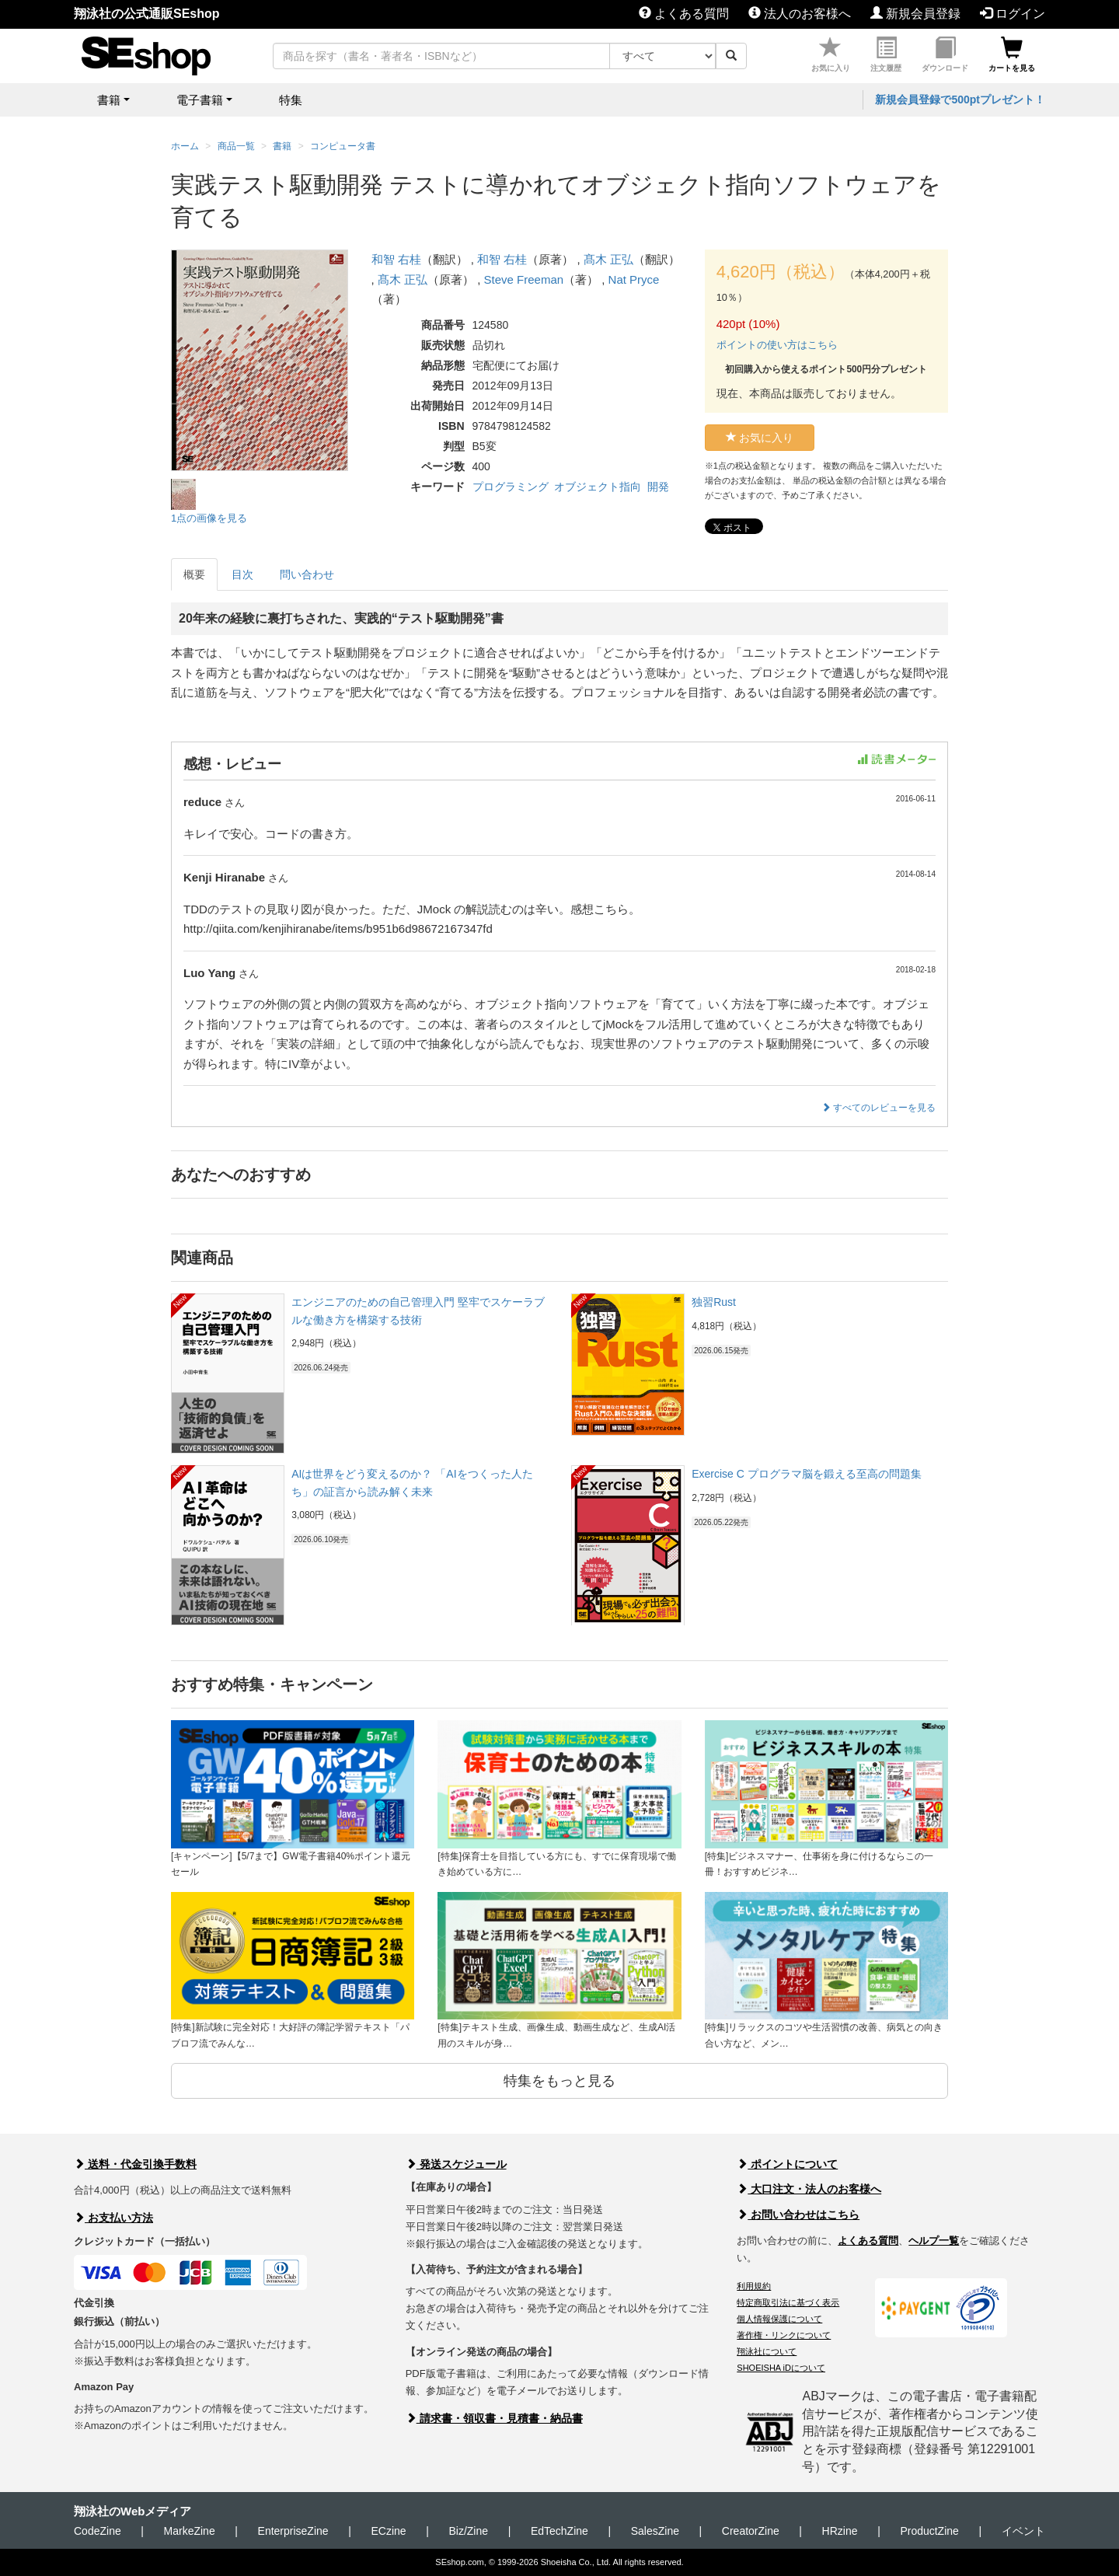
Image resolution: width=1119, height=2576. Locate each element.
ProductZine (929, 2531)
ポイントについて (787, 2164)
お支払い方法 (113, 2217)
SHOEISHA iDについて (781, 2367)
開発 (658, 486)
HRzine (840, 2531)
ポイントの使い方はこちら (777, 345)
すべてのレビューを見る (878, 1107)
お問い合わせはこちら (798, 2214)
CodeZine (97, 2531)
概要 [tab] (194, 574)
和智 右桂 (396, 259)
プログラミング (510, 486)
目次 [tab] (242, 574)
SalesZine (655, 2531)
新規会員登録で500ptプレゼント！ (960, 99)
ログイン (1012, 13)
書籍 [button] (108, 99)
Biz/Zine (468, 2531)
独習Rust (714, 1302)
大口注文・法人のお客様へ (809, 2189)
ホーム (185, 146)
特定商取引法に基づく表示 (788, 2302)
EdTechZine (559, 2531)
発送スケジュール (456, 2164)
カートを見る (1011, 54)
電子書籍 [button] (199, 99)
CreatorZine (750, 2531)
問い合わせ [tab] (307, 574)
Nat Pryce (634, 279)
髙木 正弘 (608, 259)
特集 (290, 99)
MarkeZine (189, 2531)
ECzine (388, 2531)
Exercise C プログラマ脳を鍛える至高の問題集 (807, 1474)
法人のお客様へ (799, 13)
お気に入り (830, 54)
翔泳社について (767, 2351)
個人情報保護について (779, 2318)
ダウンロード (945, 54)
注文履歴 (885, 54)
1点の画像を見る (209, 518)
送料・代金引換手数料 (135, 2164)
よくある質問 (684, 13)
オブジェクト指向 (597, 486)
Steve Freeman (524, 279)
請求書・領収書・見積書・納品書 (494, 2418)
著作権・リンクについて (784, 2335)
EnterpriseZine (293, 2531)
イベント (1023, 2531)
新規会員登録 (915, 13)
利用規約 (754, 2286)
